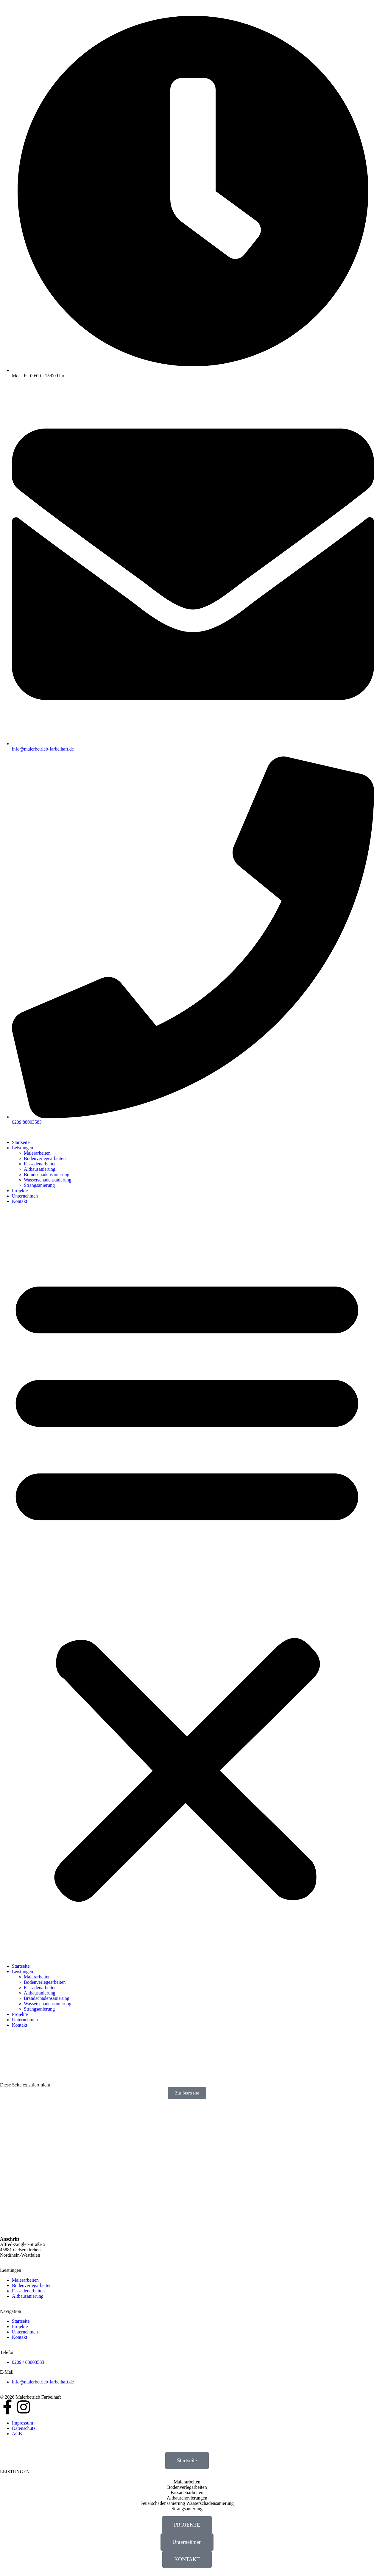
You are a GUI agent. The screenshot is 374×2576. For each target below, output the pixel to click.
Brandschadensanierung (46, 1174)
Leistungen (22, 1147)
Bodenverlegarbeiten (187, 2487)
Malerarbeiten (37, 1153)
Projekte (20, 1190)
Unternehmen (25, 1195)
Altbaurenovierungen (187, 2497)
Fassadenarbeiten (40, 1163)
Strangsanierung (39, 1185)
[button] (187, 1584)
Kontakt (19, 1201)
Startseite (21, 1142)
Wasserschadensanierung (47, 1179)
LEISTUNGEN (15, 2471)
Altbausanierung (39, 1169)
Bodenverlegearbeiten (45, 1158)
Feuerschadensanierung (162, 2503)
